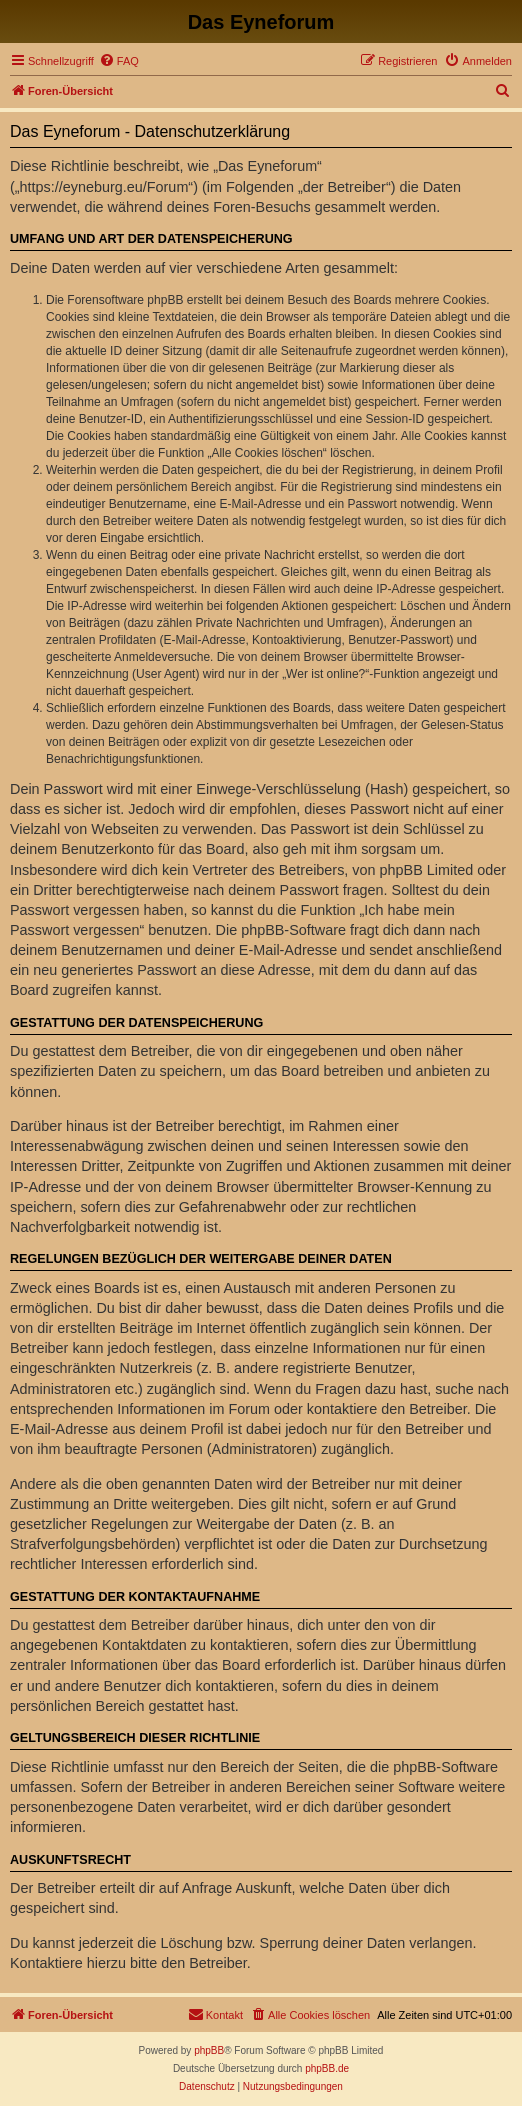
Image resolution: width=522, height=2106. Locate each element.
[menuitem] (119, 61)
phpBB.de (327, 2068)
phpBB (209, 2050)
